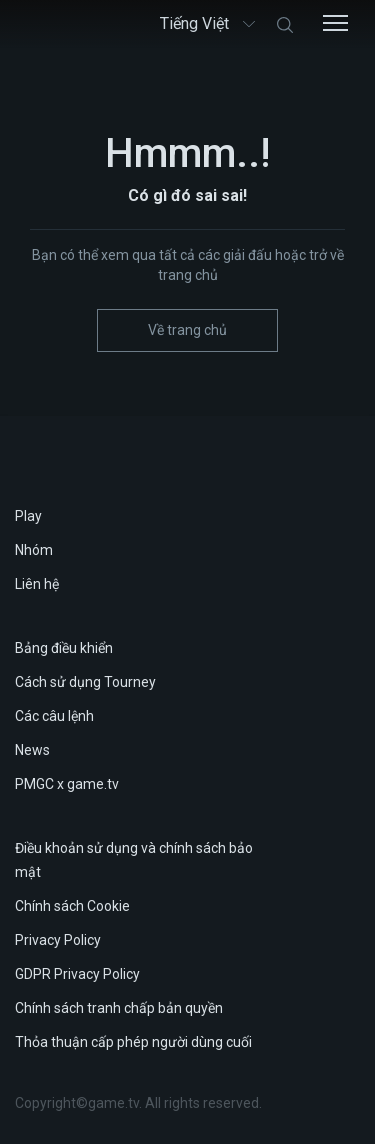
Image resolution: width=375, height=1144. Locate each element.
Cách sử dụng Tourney (85, 682)
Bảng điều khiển (64, 648)
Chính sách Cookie (72, 906)
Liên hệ (37, 584)
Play (28, 516)
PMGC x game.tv (67, 784)
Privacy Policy (58, 940)
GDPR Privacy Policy (77, 974)
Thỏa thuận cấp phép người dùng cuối (133, 1042)
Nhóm (34, 550)
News (32, 750)
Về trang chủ (187, 330)
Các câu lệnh (54, 716)
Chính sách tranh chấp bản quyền (119, 1008)
